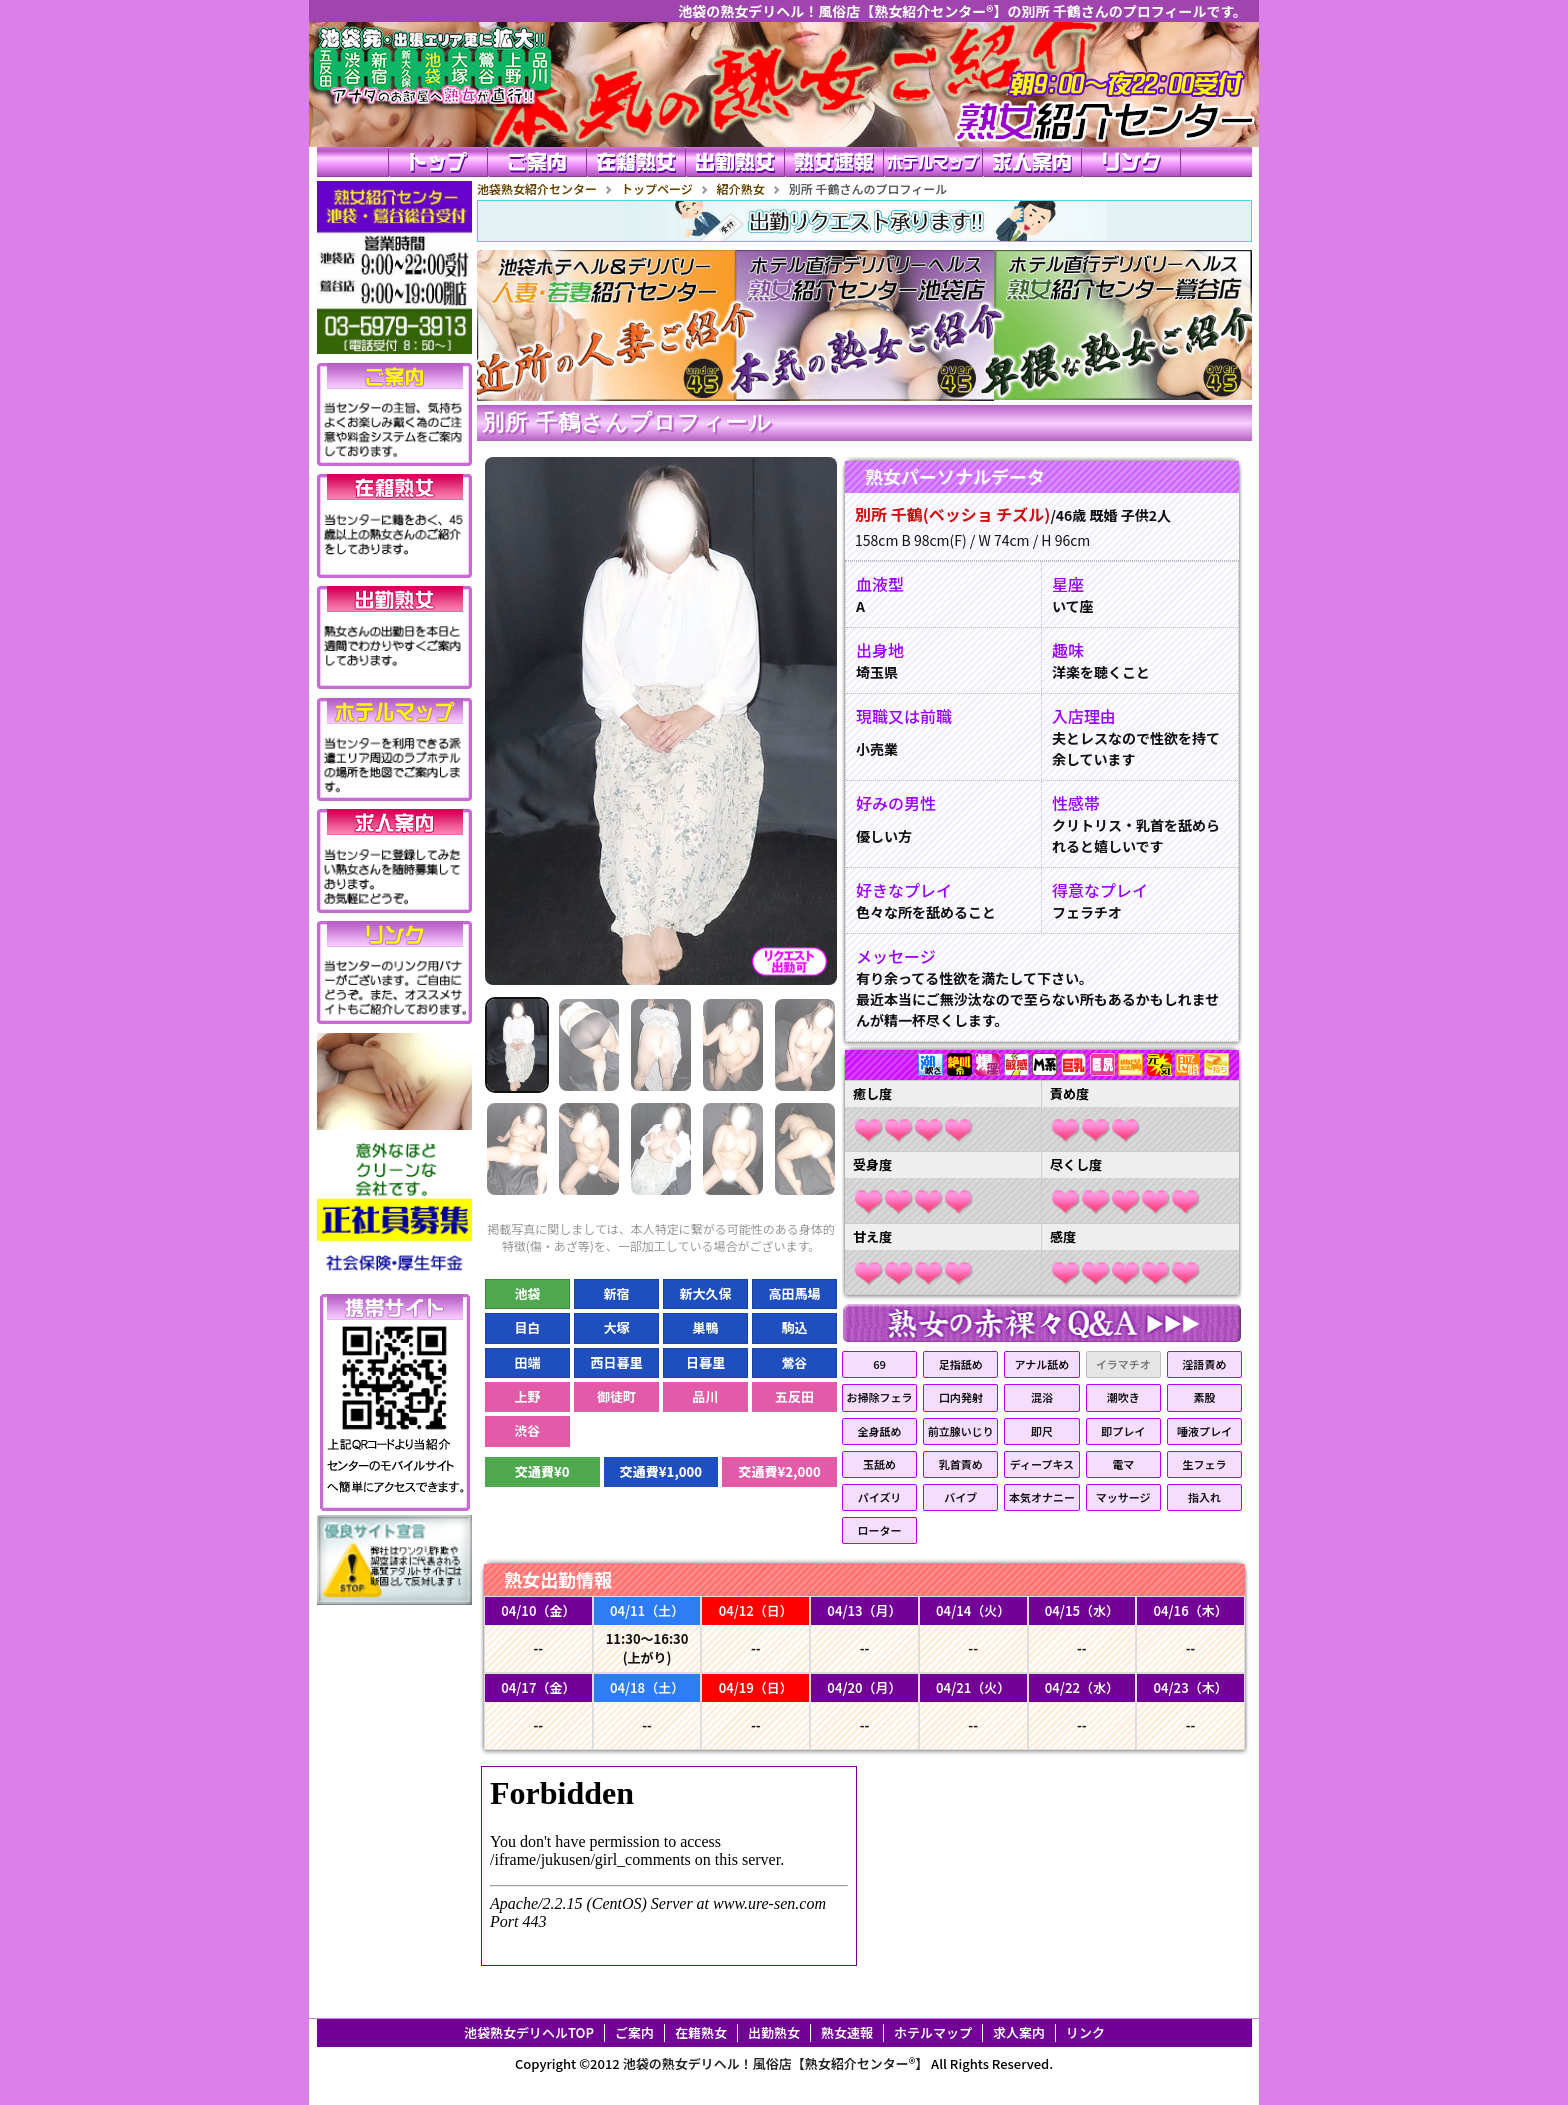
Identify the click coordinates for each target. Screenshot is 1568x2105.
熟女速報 (847, 2033)
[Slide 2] (589, 1045)
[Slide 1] (517, 1045)
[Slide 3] (661, 1045)
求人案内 (1019, 2033)
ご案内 (634, 2033)
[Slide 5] (805, 1045)
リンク (1085, 2033)
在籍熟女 (701, 2033)
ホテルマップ (933, 2033)
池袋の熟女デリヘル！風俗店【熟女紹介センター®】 (776, 2063)
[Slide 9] (733, 1149)
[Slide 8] (661, 1149)
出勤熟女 (774, 2033)
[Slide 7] (589, 1149)
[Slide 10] (805, 1149)
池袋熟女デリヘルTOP (529, 2033)
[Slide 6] (517, 1149)
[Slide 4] (733, 1045)
